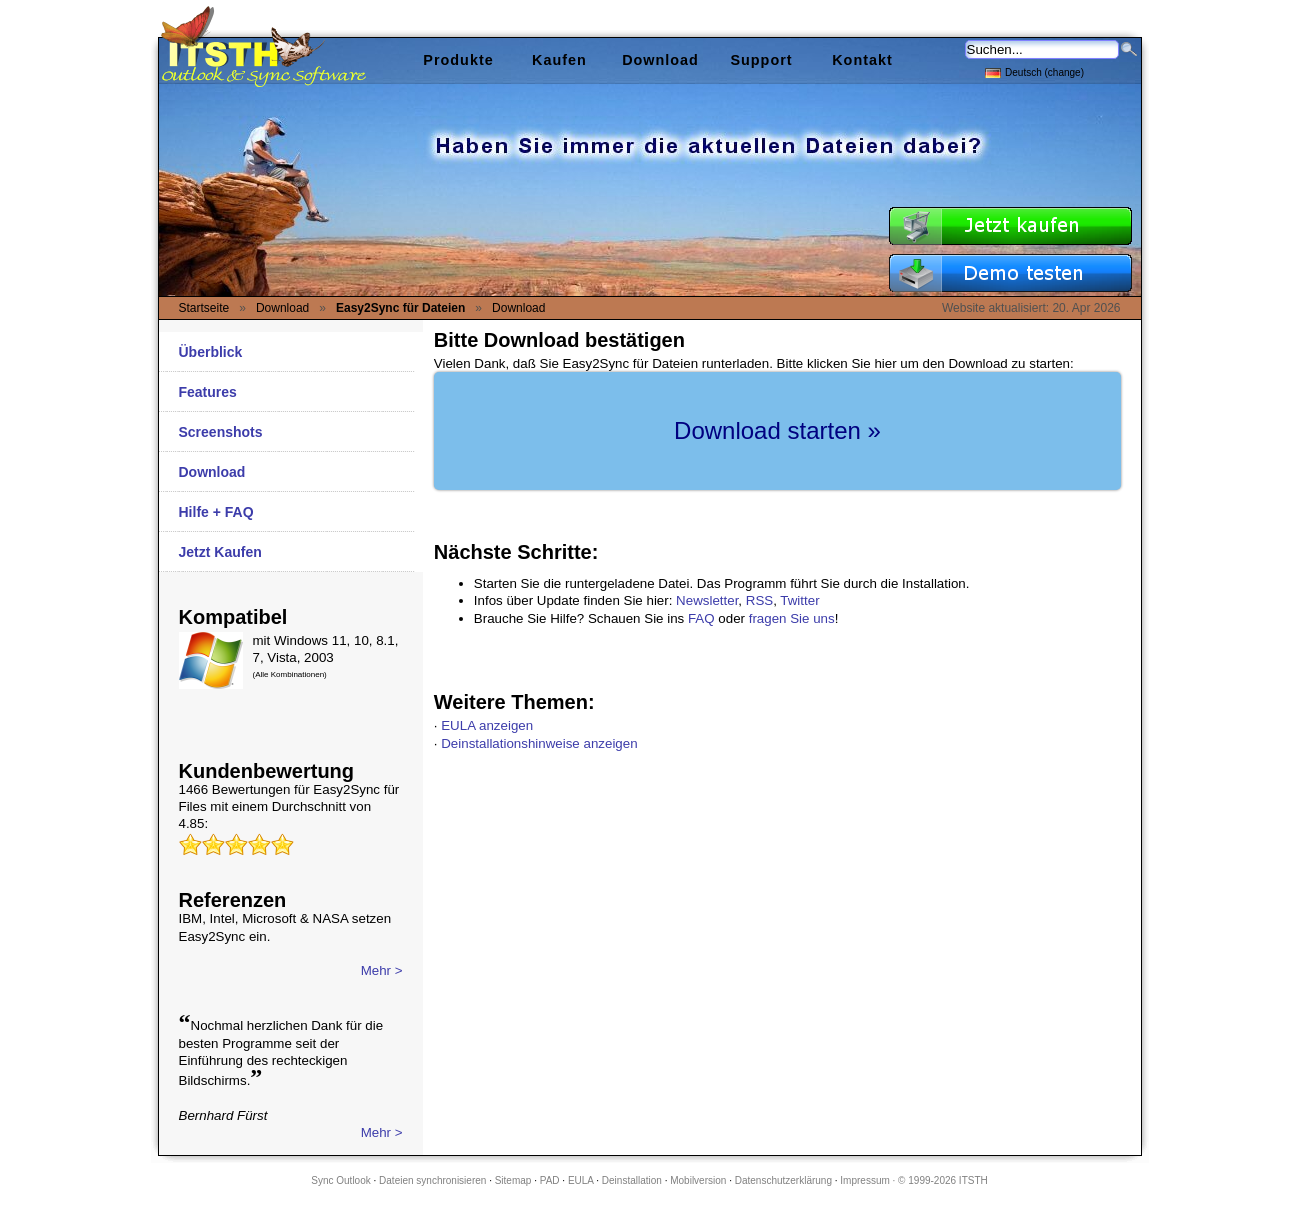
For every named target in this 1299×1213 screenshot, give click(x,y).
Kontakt (862, 60)
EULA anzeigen (487, 725)
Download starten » (777, 430)
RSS (759, 600)
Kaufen (559, 60)
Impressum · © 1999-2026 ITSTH (913, 1180)
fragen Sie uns (792, 618)
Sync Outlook (340, 1180)
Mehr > (382, 970)
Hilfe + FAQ (216, 512)
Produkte (458, 60)
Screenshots (221, 432)
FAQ (701, 618)
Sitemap (513, 1180)
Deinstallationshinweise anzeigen (539, 743)
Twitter (799, 600)
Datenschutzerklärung (783, 1180)
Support (761, 60)
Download (212, 472)
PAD (550, 1180)
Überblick (211, 352)
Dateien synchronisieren (432, 1180)
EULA (581, 1180)
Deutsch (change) (1034, 71)
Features (208, 392)
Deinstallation (632, 1180)
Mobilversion (698, 1180)
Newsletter (707, 600)
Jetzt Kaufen (220, 552)
